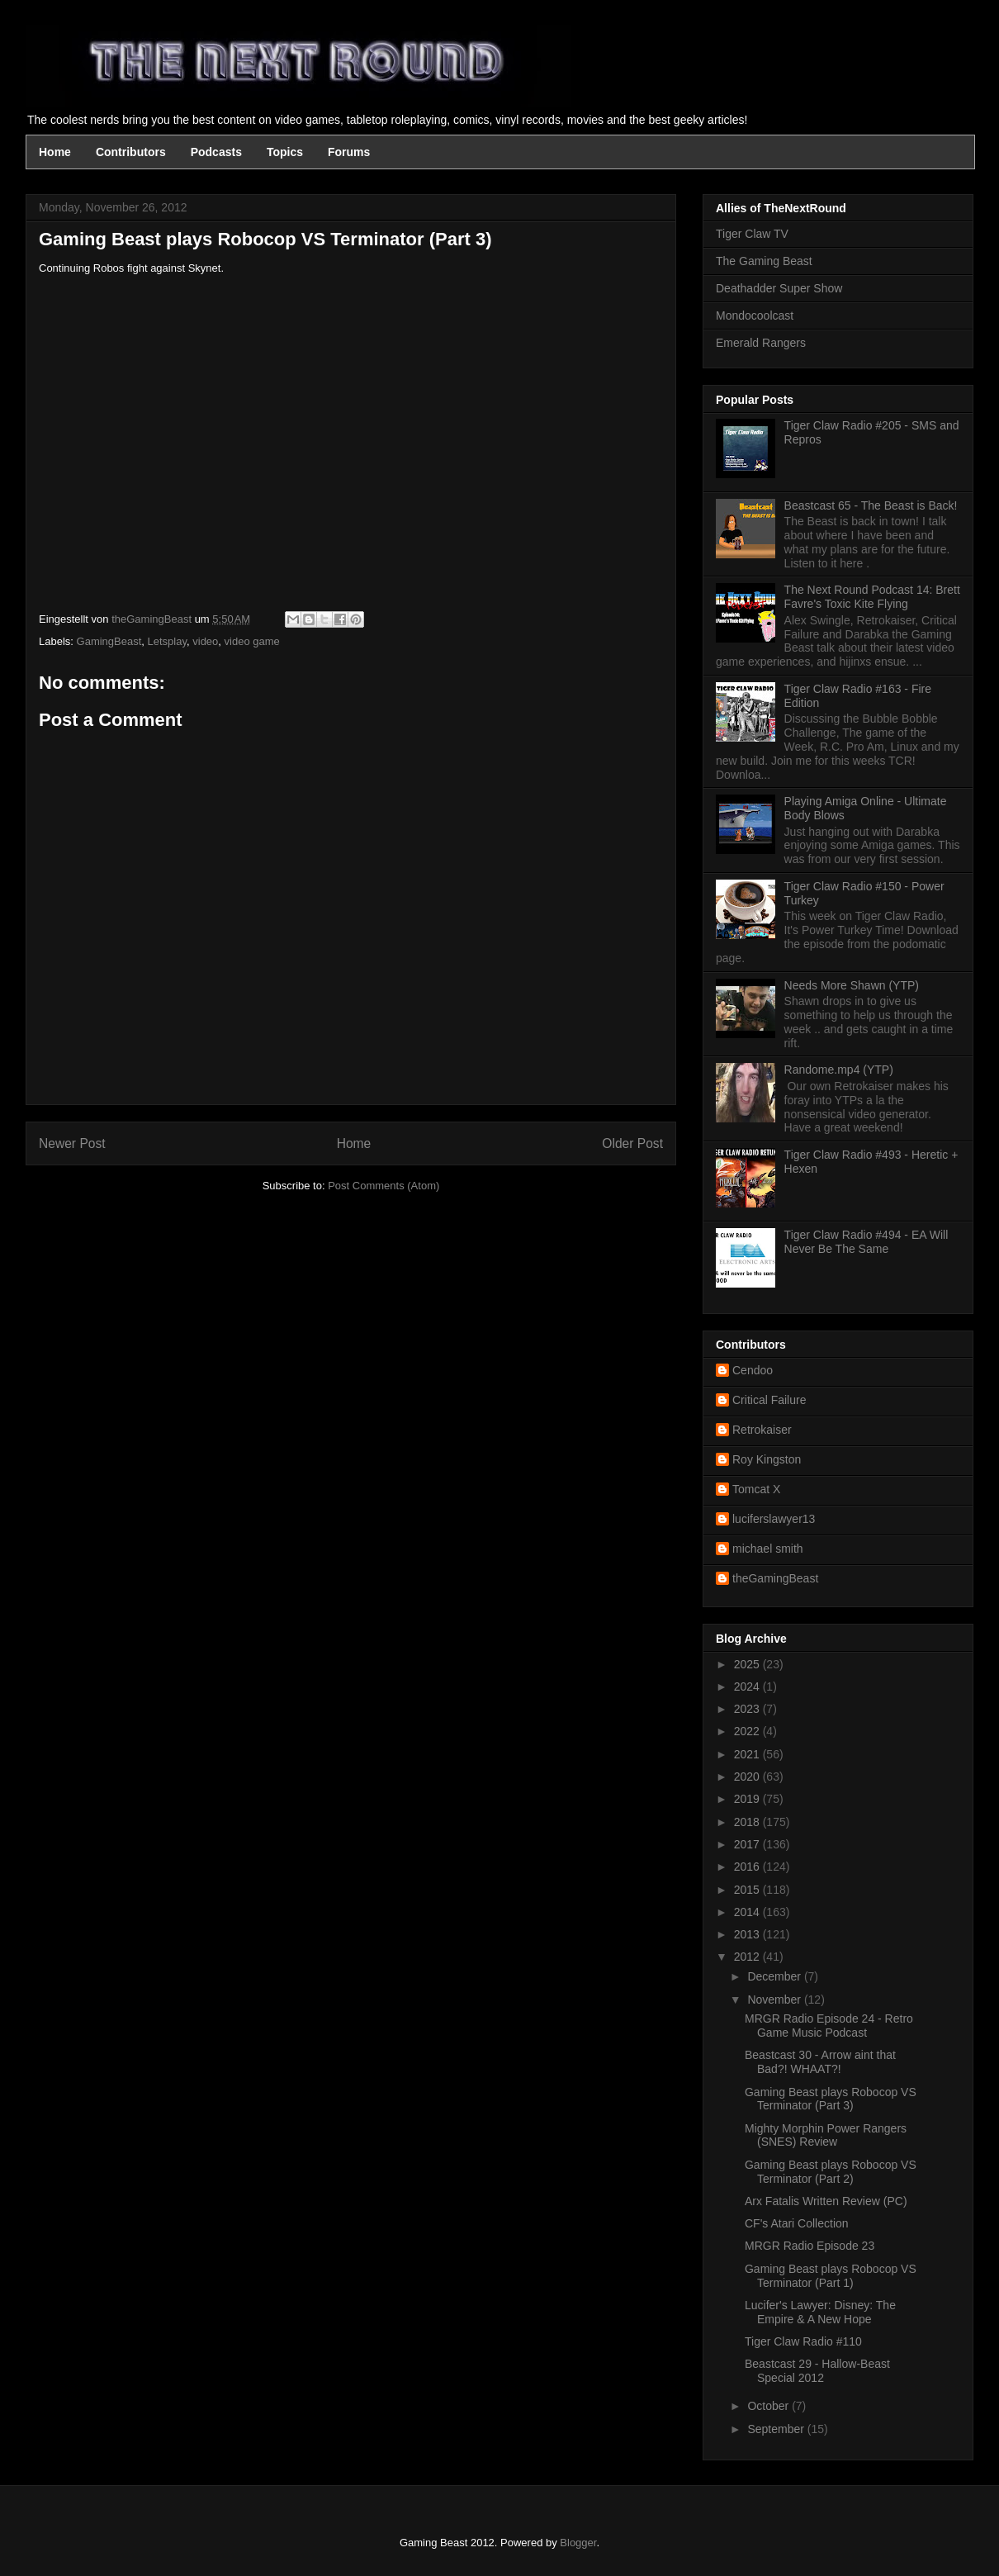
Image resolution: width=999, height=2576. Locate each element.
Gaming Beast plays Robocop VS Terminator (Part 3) (830, 2099)
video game (252, 641)
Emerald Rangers (761, 342)
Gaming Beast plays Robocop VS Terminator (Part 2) (830, 2171)
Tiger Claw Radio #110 (803, 2341)
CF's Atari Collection (797, 2223)
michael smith (767, 1548)
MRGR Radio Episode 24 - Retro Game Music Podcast (829, 2025)
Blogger (578, 2542)
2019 (748, 1798)
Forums (349, 152)
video (205, 641)
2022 (748, 1731)
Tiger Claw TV (752, 233)
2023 (748, 1708)
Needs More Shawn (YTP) (851, 985)
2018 (748, 1822)
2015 (748, 1889)
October (769, 2405)
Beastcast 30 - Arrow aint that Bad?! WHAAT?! (820, 2062)
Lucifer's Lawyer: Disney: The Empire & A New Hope (820, 2312)
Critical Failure (769, 1400)
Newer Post (72, 1143)
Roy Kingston (766, 1459)
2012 (748, 1956)
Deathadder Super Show (779, 288)
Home (55, 152)
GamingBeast (109, 641)
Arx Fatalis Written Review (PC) (826, 2201)
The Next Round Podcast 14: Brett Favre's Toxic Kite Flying (872, 596)
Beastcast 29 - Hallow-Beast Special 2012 (817, 2370)
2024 (748, 1686)
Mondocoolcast (754, 315)
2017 (748, 1844)
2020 (748, 1776)
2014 (748, 1912)
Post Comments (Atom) (383, 1185)
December (775, 1976)
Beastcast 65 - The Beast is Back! (871, 505)
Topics (285, 152)
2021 (748, 1754)
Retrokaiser (762, 1429)
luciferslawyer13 (773, 1518)
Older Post (632, 1143)
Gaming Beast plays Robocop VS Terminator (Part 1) (830, 2275)
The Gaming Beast (764, 261)
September (777, 2429)
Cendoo (752, 1370)
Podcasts (216, 152)
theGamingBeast (775, 1578)
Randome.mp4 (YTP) (838, 1069)
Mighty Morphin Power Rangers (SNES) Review (826, 2135)
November (775, 1999)
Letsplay (167, 641)
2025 (748, 1664)
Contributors (131, 152)
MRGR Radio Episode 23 (809, 2245)
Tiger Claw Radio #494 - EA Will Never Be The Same (866, 1241)
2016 (748, 1866)
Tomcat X (756, 1489)
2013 (748, 1934)
